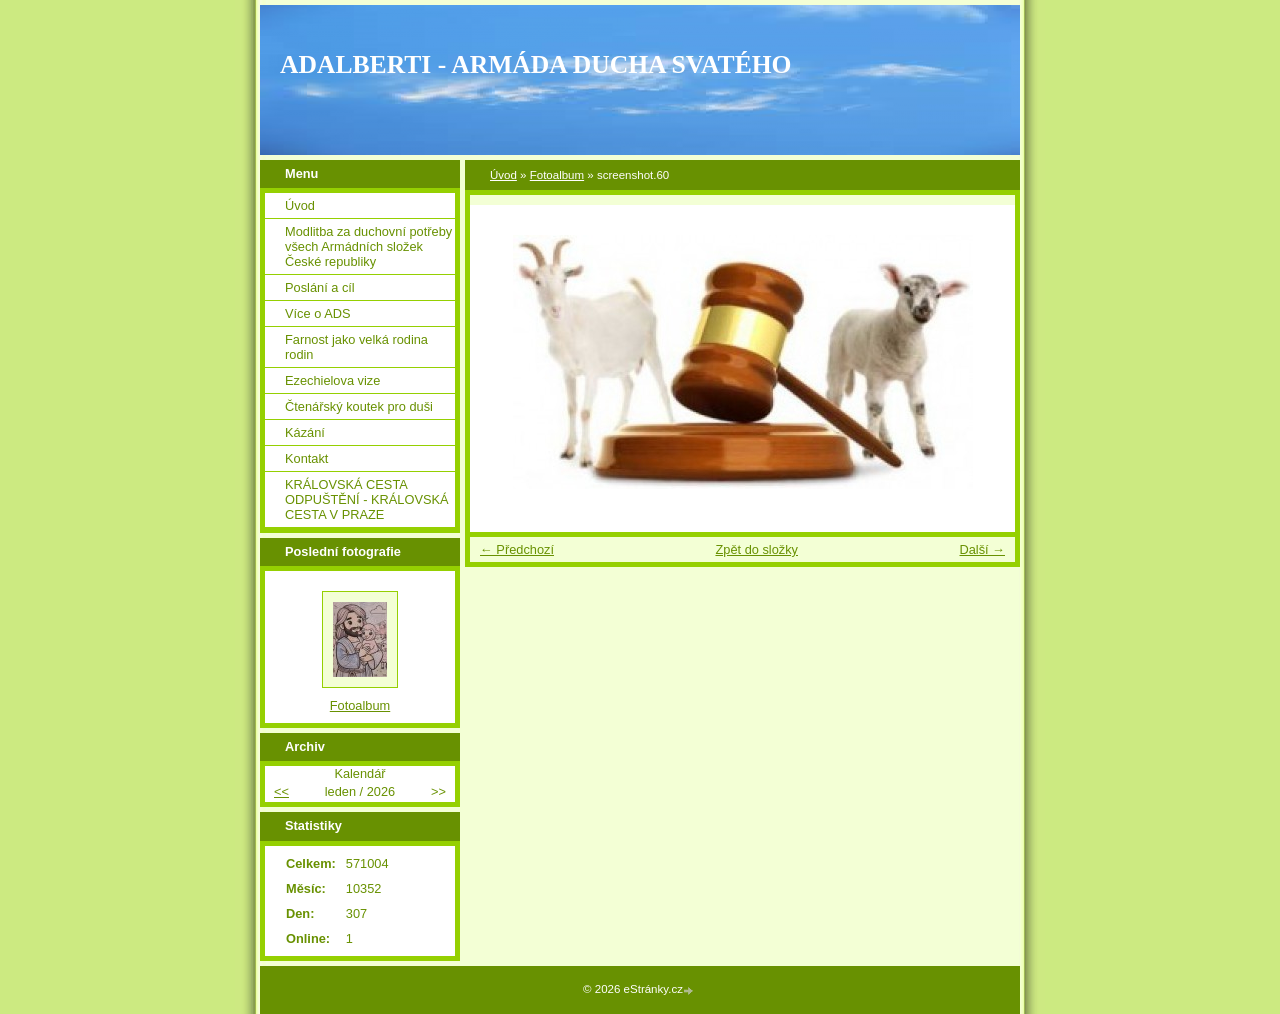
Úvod (503, 175)
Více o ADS (317, 313)
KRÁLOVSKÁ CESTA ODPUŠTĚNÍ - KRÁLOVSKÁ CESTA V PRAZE (367, 499)
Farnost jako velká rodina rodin (356, 347)
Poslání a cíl (320, 287)
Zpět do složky (756, 549)
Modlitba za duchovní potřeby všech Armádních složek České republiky (368, 246)
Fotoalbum (557, 175)
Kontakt (306, 458)
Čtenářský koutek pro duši (359, 406)
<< (281, 791)
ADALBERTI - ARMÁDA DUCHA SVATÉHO (536, 64)
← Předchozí (517, 549)
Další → (982, 549)
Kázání (305, 432)
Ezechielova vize (332, 380)
